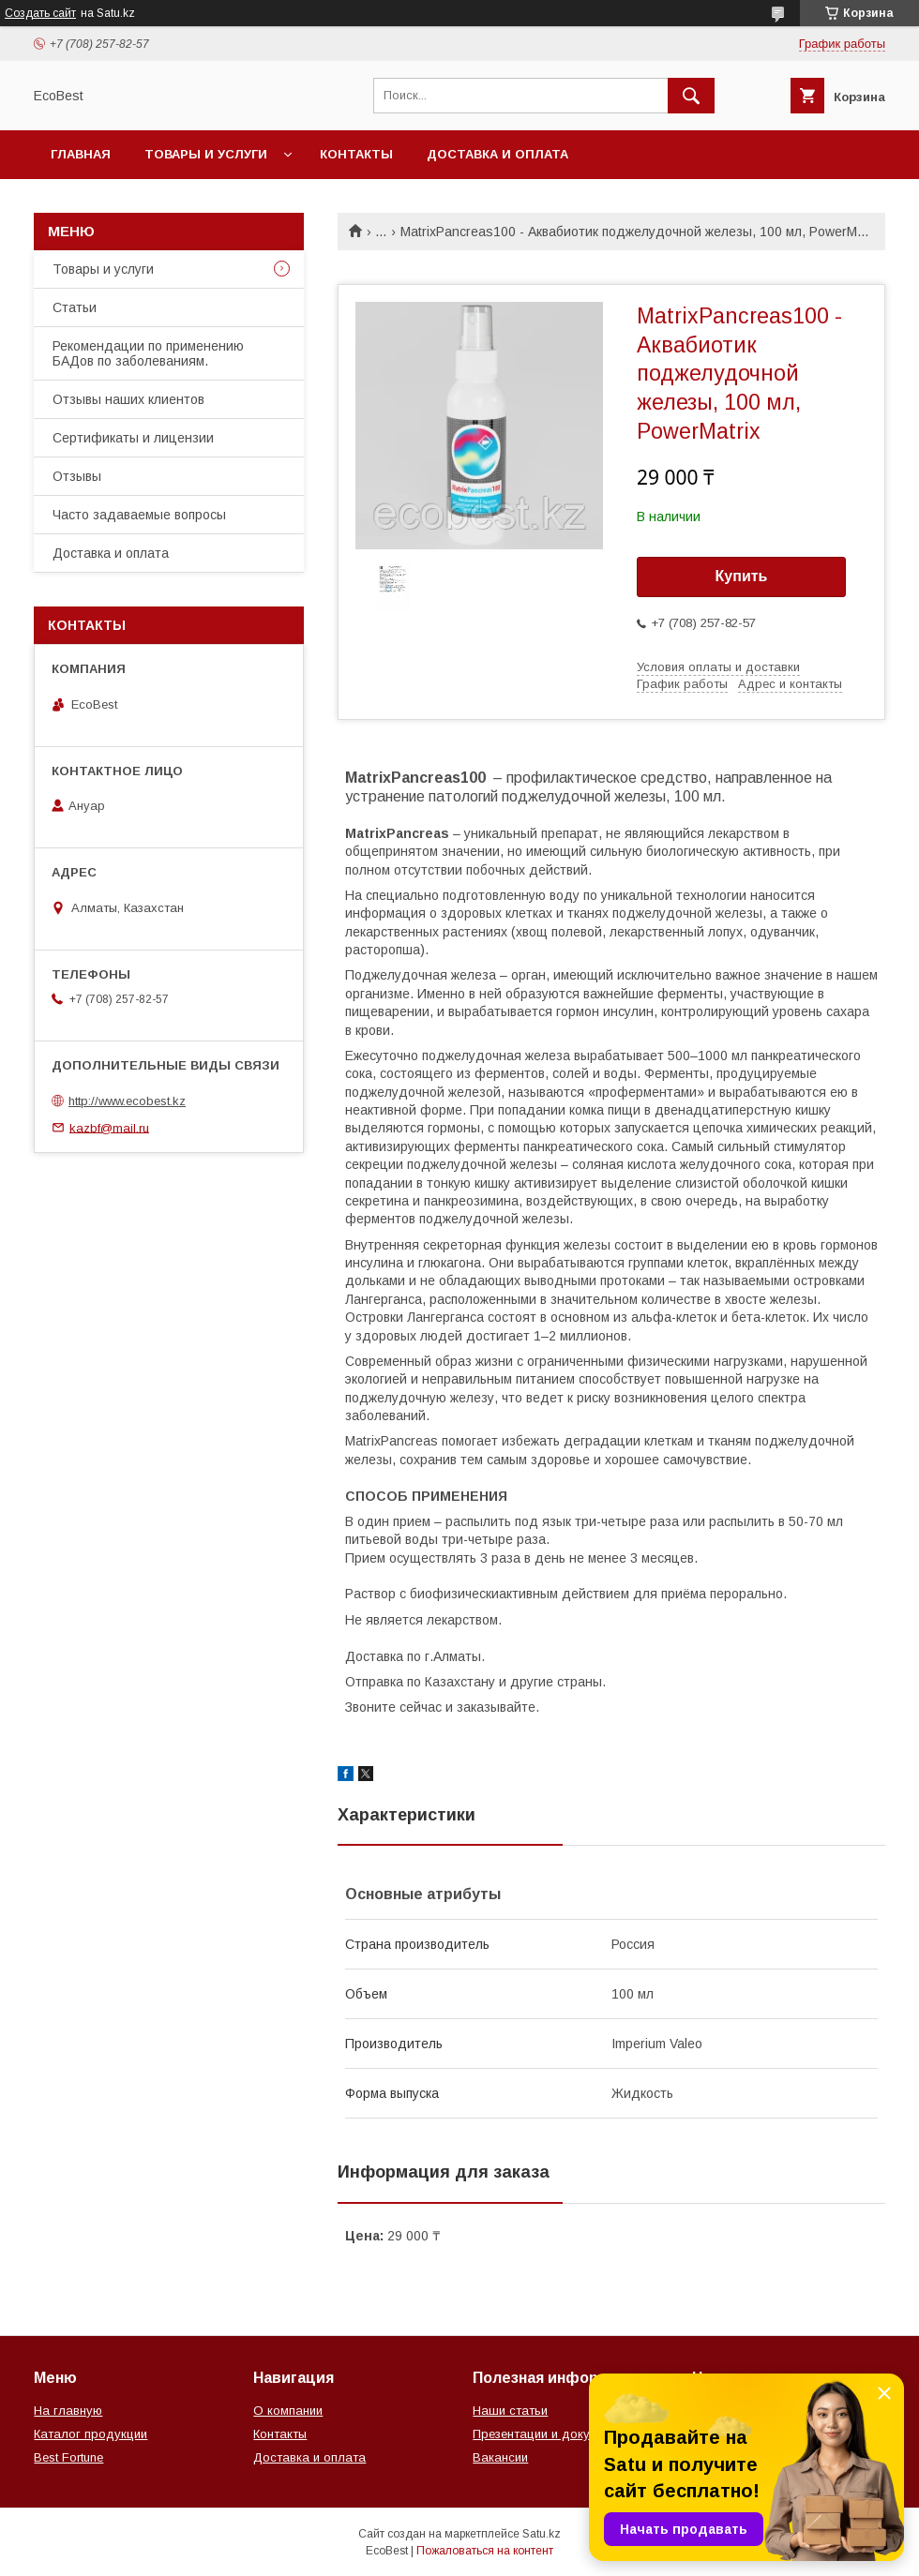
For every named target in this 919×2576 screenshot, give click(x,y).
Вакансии (500, 2457)
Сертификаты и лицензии (133, 437)
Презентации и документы (549, 2434)
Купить (742, 576)
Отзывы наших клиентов (128, 399)
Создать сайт (40, 13)
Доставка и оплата (497, 154)
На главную (68, 2411)
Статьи (75, 307)
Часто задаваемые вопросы (139, 514)
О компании (288, 2411)
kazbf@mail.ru (109, 1127)
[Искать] (691, 95)
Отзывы (77, 476)
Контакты (356, 154)
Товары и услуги (205, 154)
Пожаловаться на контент (484, 2550)
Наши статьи (510, 2411)
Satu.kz (541, 2533)
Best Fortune (68, 2457)
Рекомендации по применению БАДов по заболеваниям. (148, 353)
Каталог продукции (90, 2434)
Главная (81, 154)
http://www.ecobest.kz (127, 1101)
